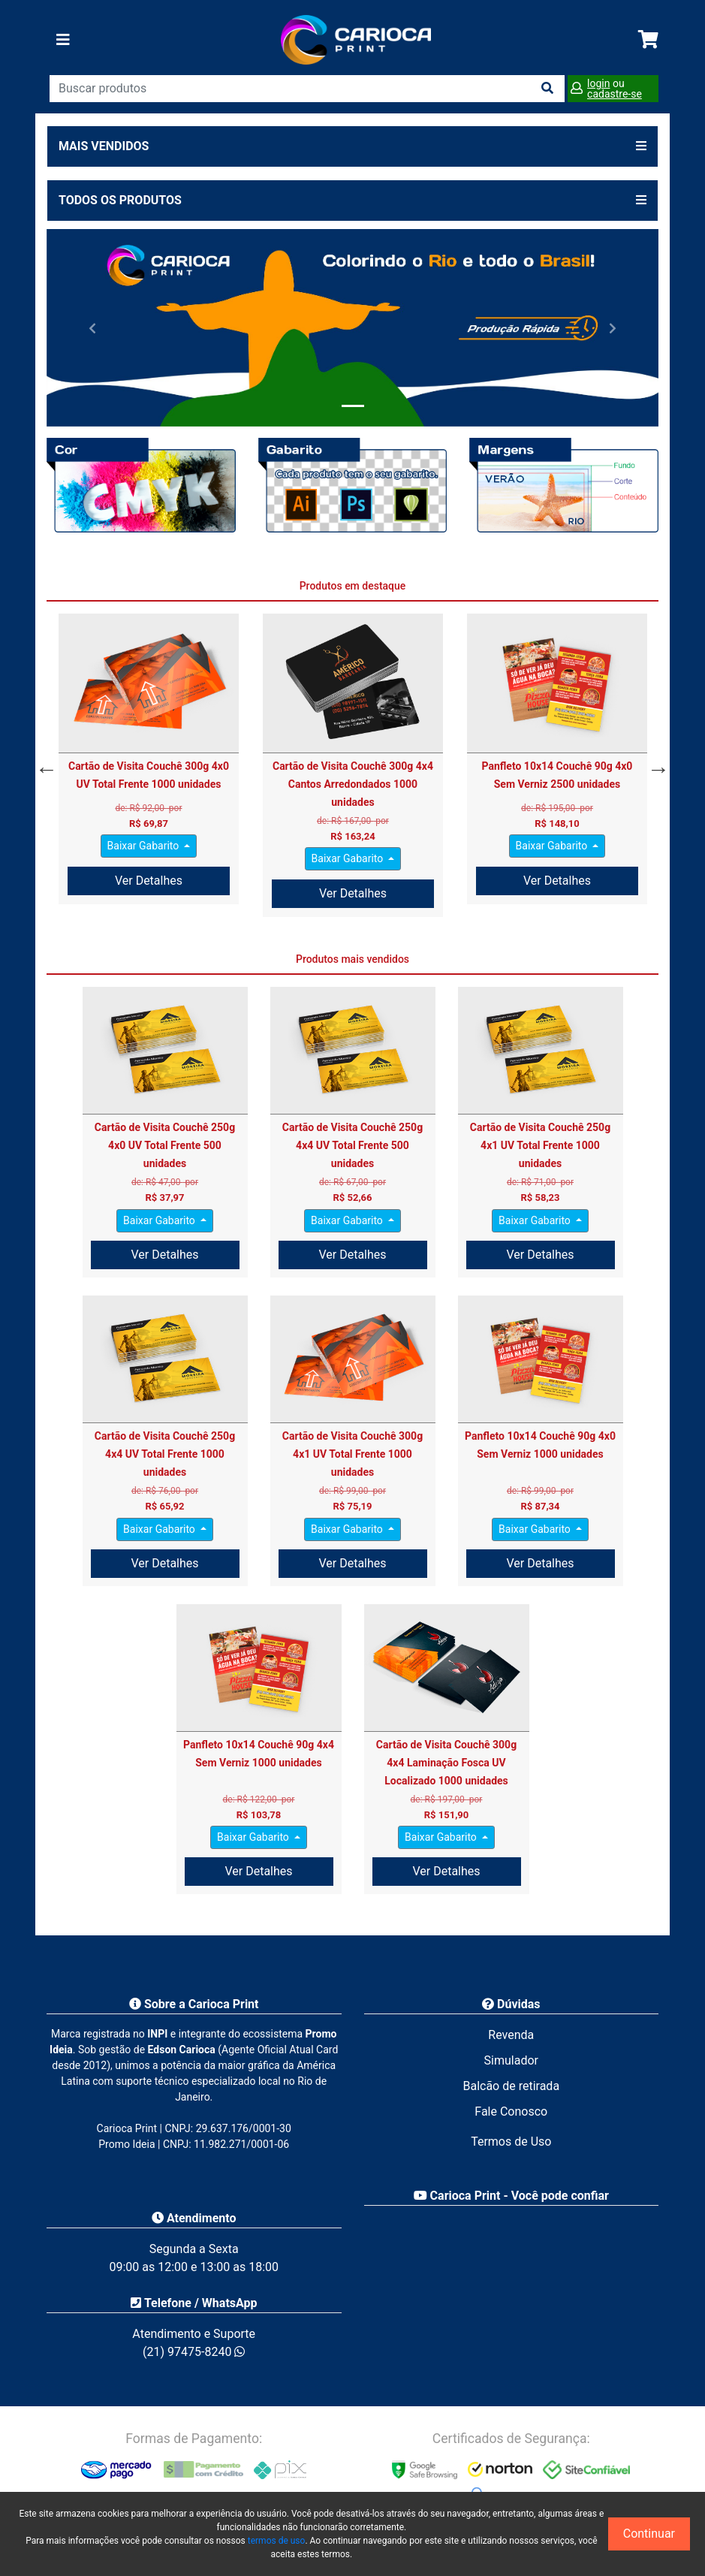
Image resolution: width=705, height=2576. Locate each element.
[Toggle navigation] (63, 40)
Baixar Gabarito (144, 846)
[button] (92, 327)
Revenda (511, 2035)
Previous (42, 765)
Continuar (649, 2533)
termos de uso (277, 2540)
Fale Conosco (511, 2111)
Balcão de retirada (510, 2086)
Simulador (511, 2060)
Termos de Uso (511, 2141)
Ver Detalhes (148, 880)
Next (654, 765)
